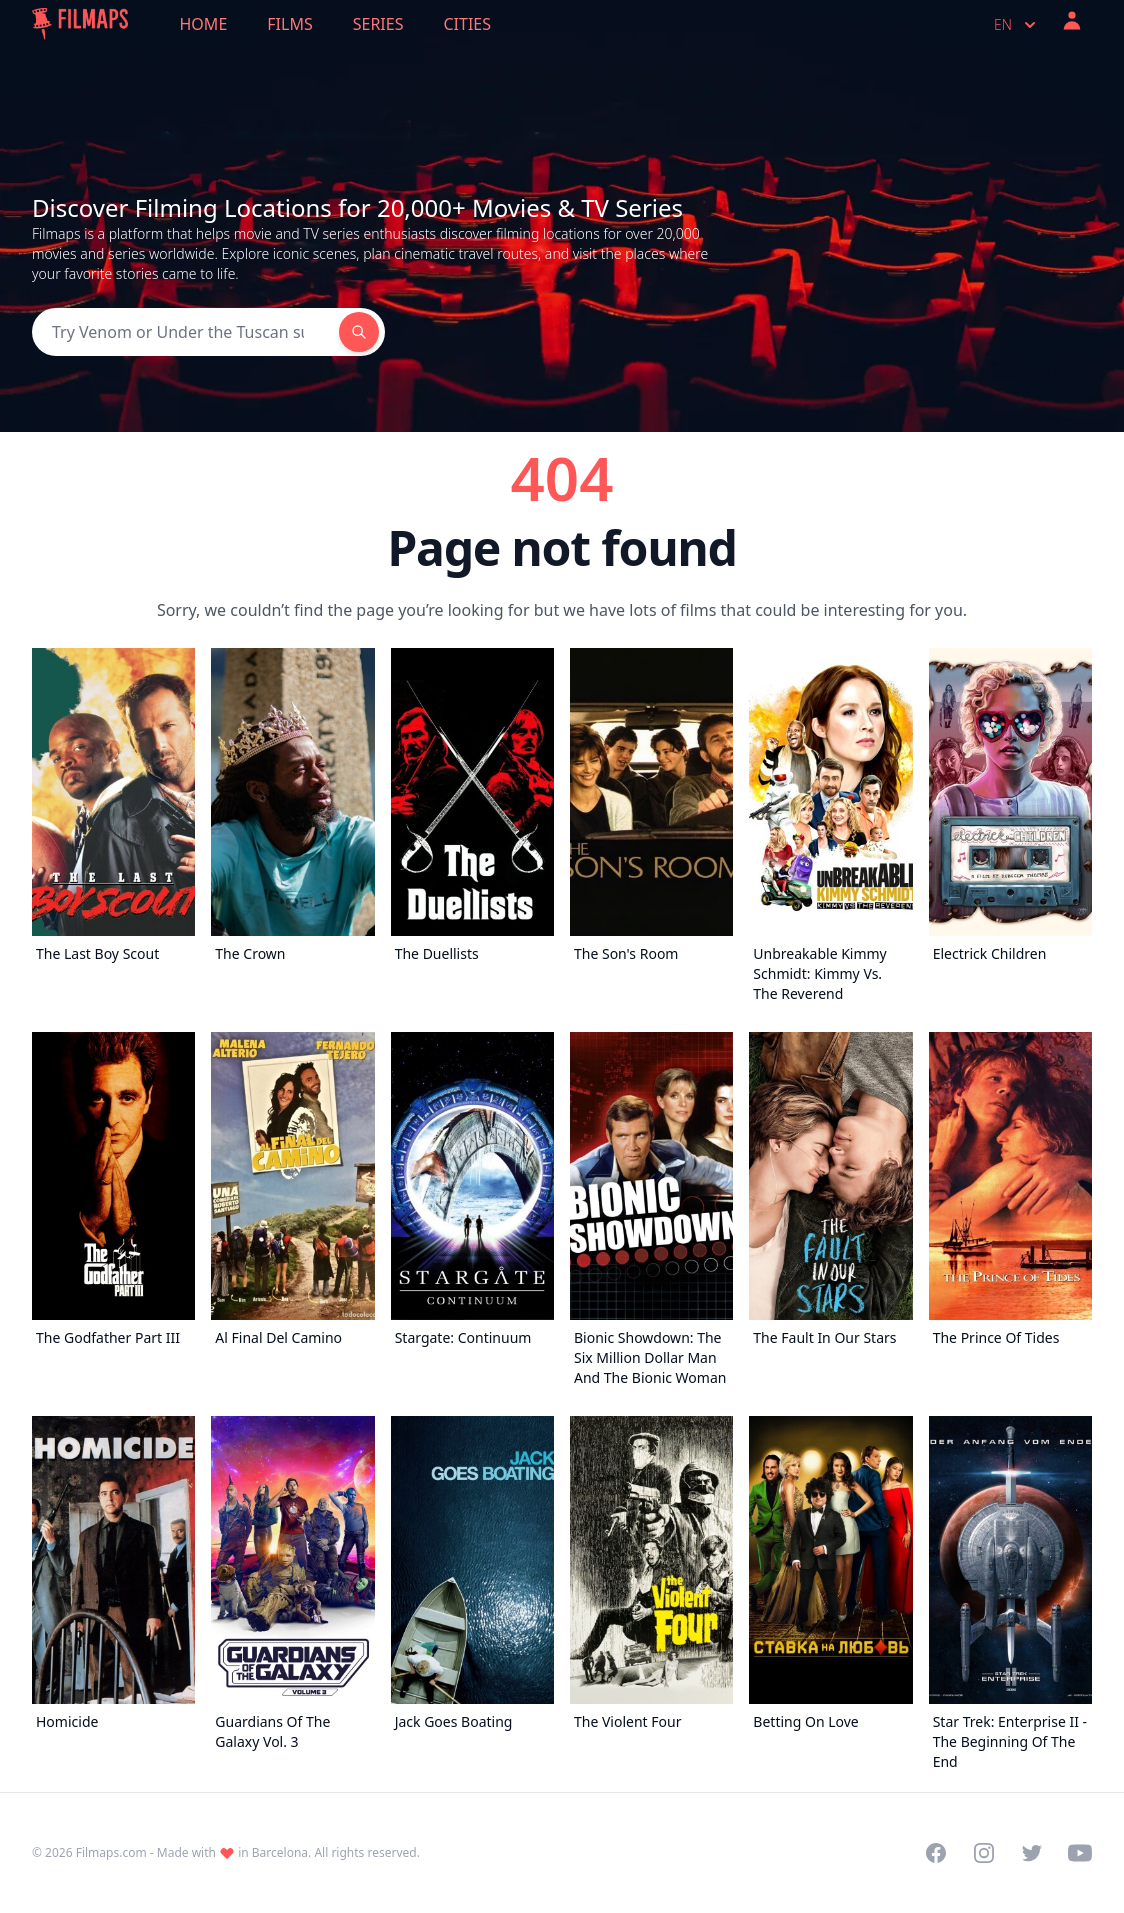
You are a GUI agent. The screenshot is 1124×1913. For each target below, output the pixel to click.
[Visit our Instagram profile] (984, 1853)
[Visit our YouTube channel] (1080, 1853)
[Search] (185, 332)
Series (378, 24)
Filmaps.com (111, 1852)
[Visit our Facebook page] (936, 1853)
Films (289, 24)
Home (204, 24)
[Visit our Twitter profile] (1032, 1853)
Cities (467, 24)
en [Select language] (1017, 25)
